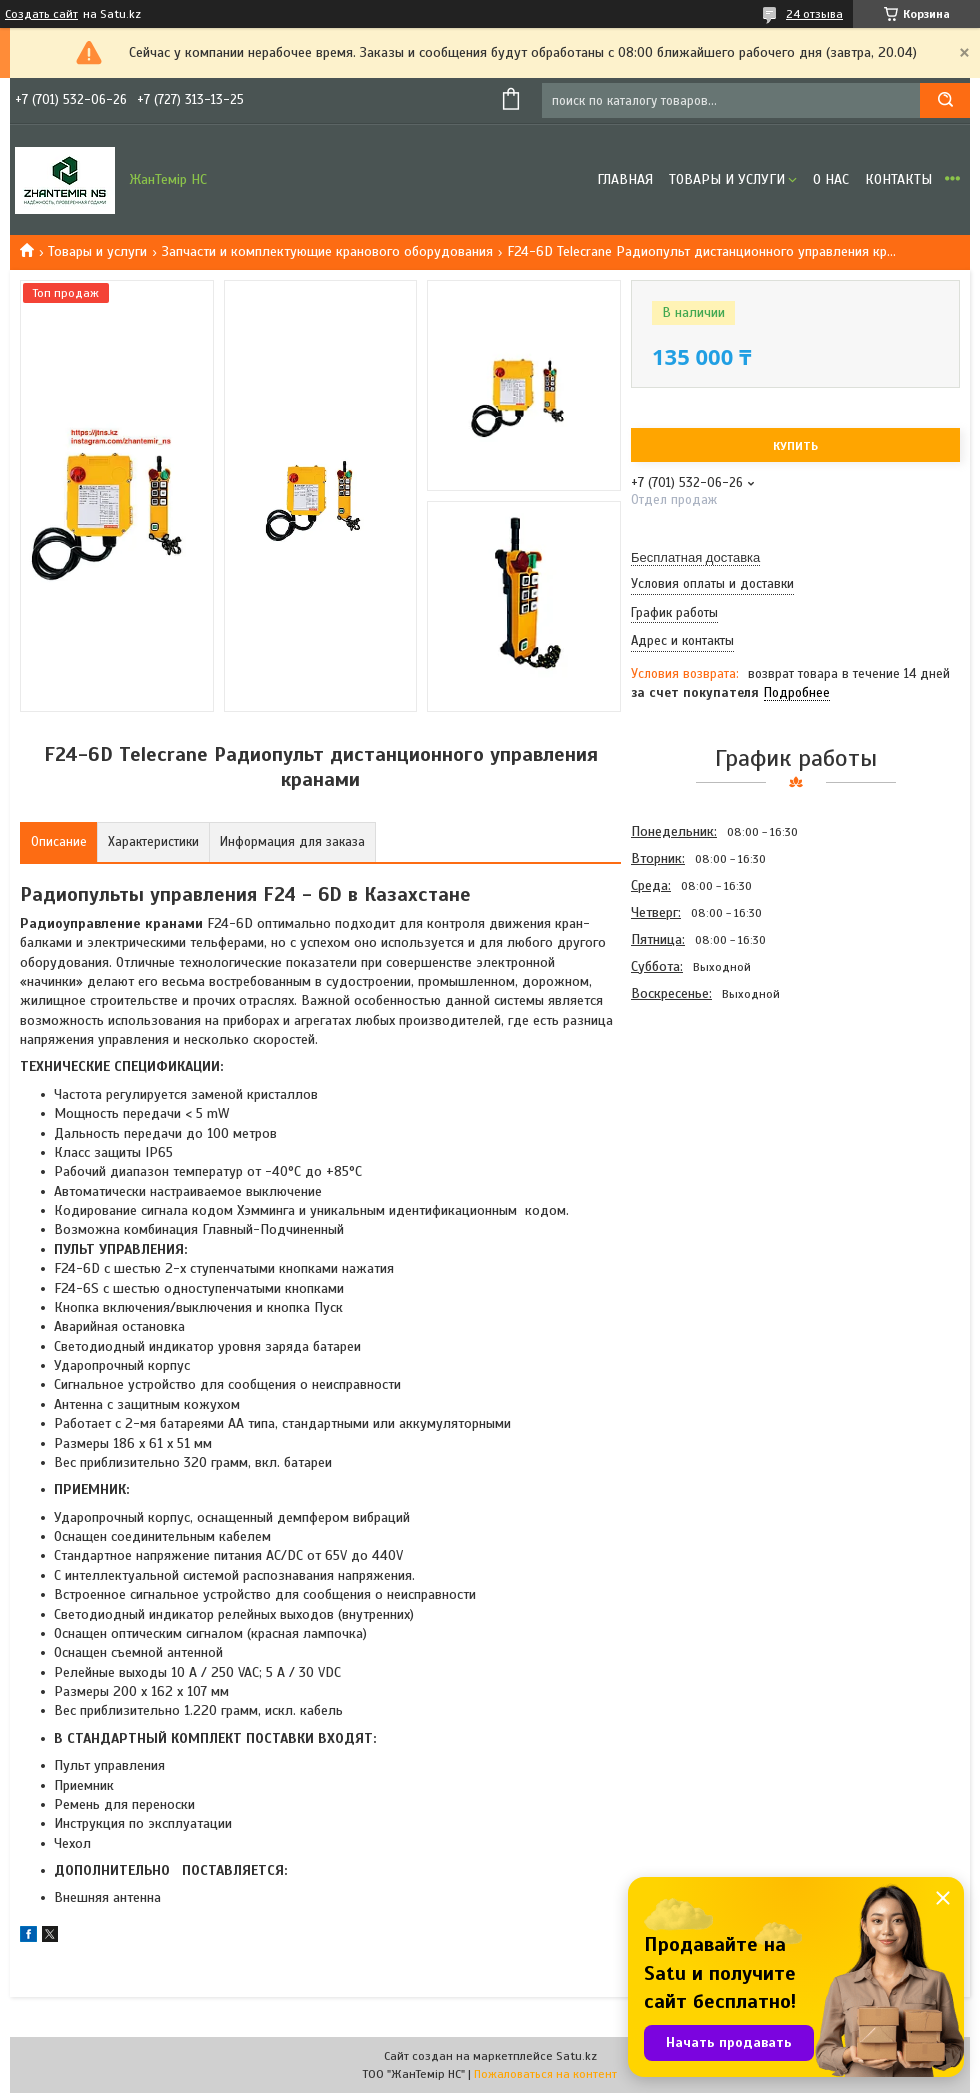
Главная (625, 179)
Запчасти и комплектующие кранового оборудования (327, 251)
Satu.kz (576, 2056)
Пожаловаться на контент (545, 2074)
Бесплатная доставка (695, 557)
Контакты (898, 179)
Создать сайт (41, 14)
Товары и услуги (727, 179)
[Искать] (945, 100)
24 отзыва (814, 14)
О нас (831, 179)
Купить (795, 446)
